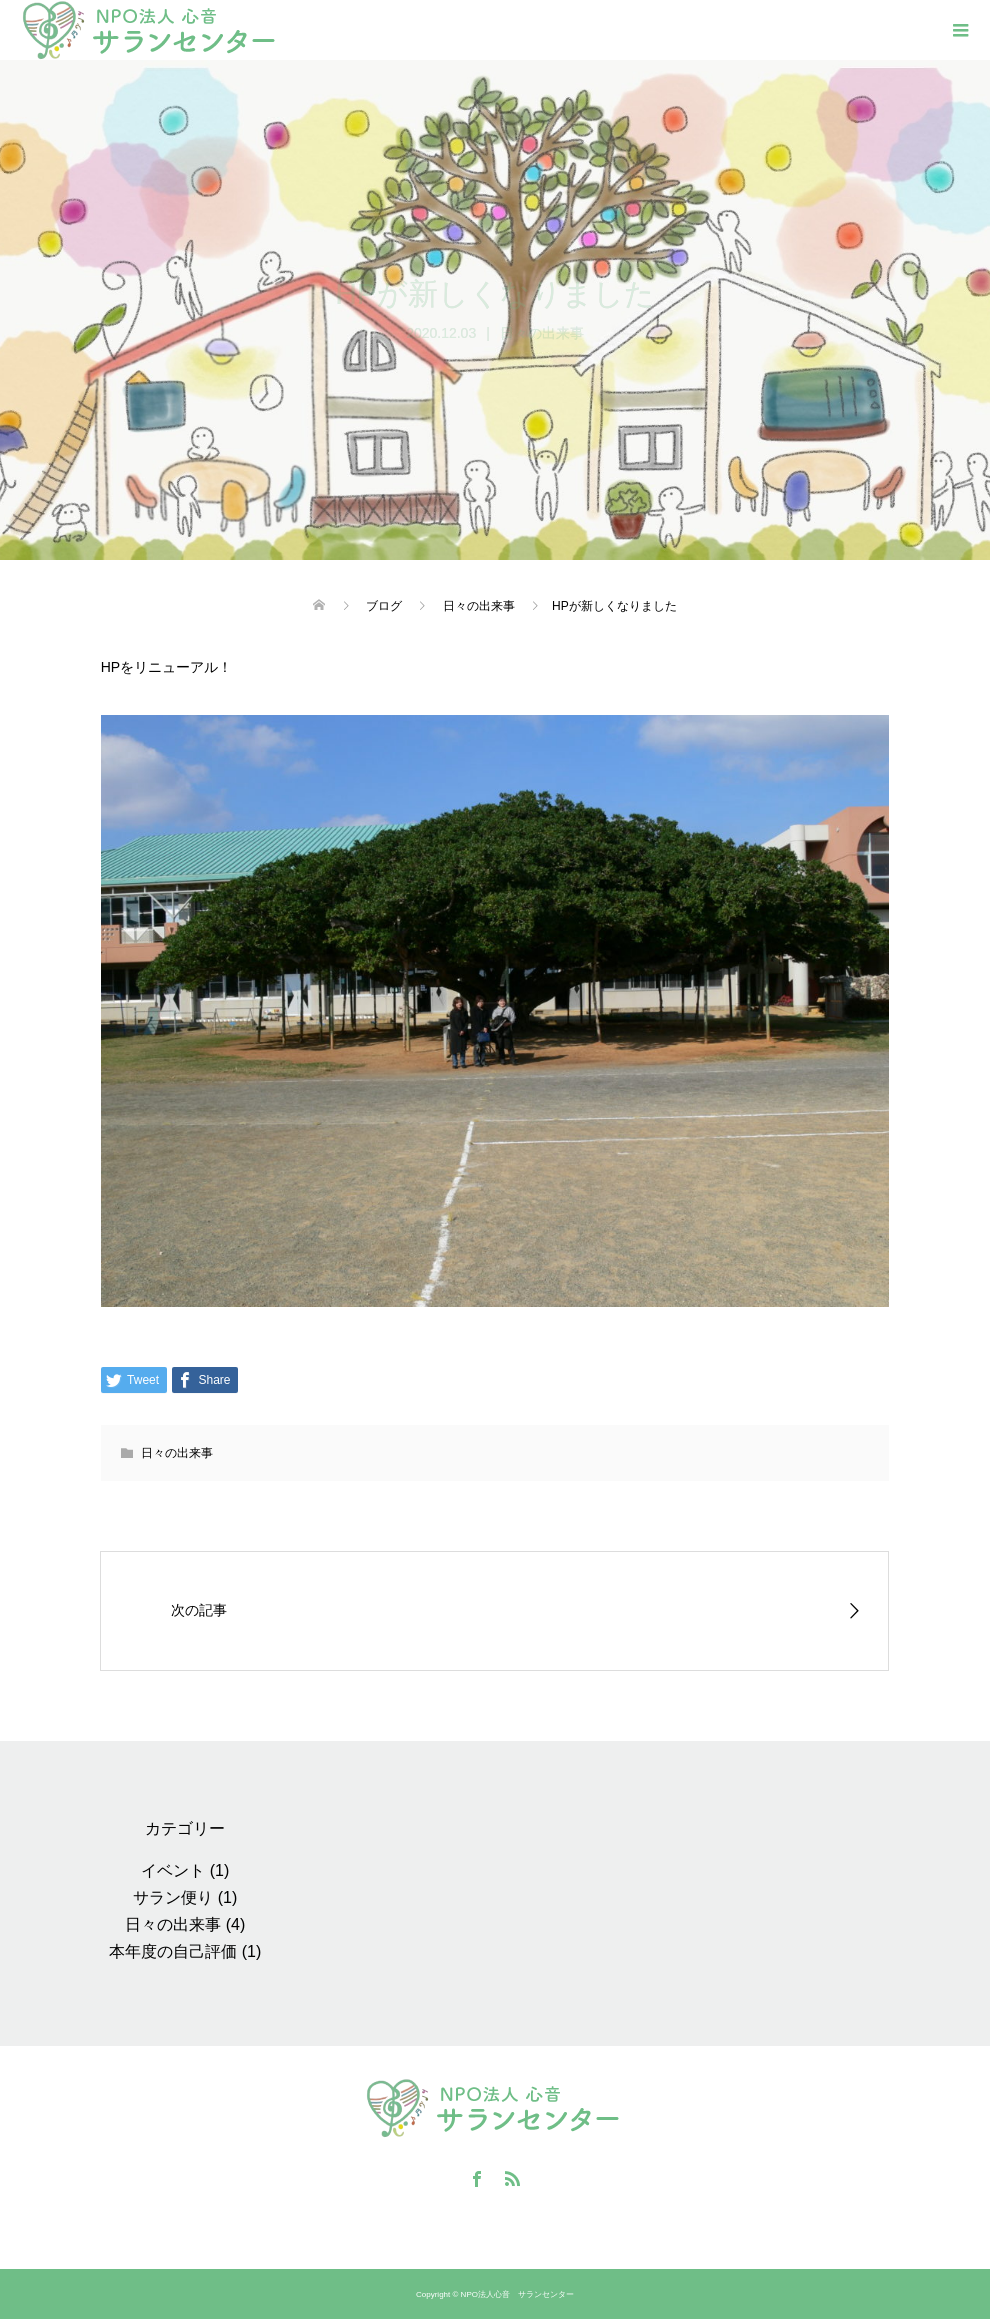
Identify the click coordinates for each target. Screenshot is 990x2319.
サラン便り (173, 1897)
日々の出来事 (542, 333)
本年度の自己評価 (173, 1951)
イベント (173, 1870)
